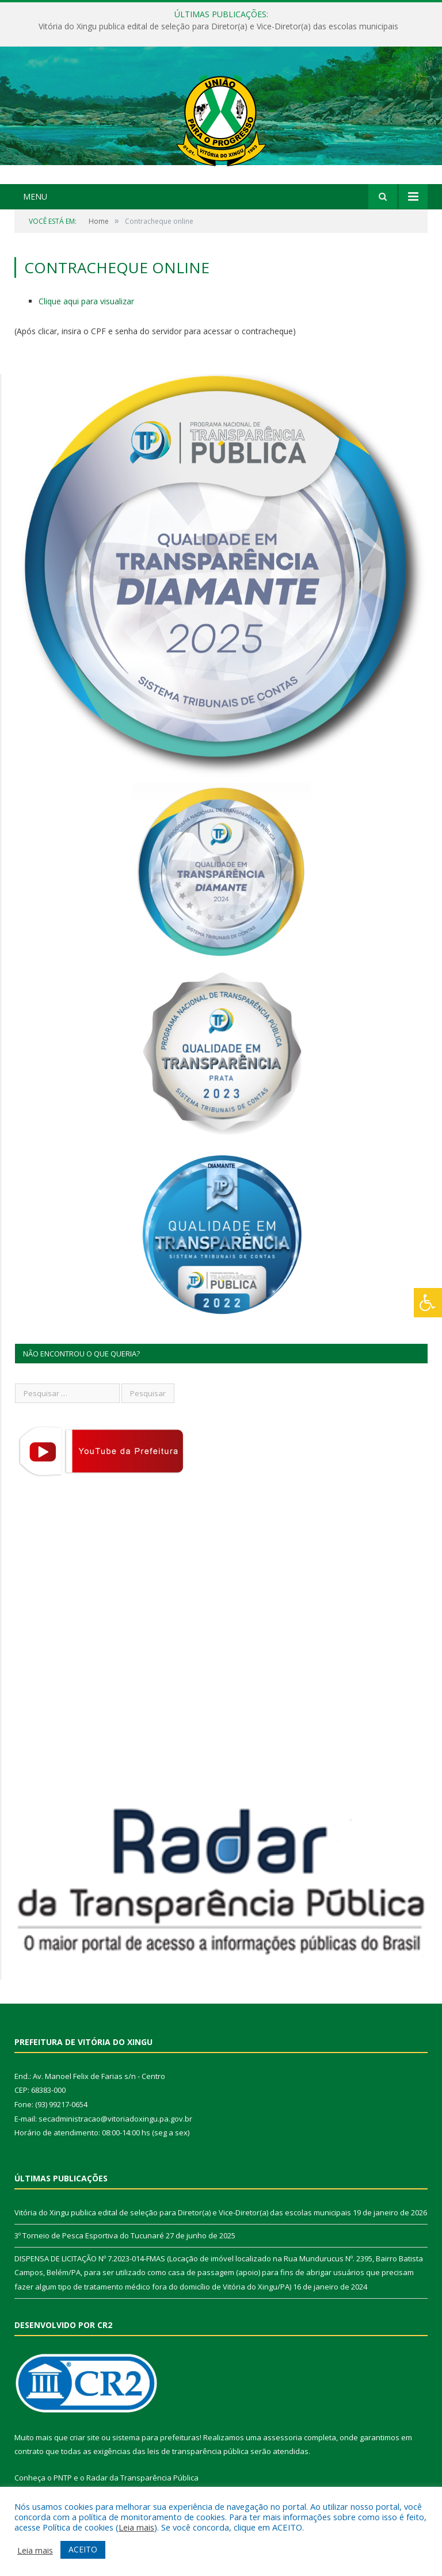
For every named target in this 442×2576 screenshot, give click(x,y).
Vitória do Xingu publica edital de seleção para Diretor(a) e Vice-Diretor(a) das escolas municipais (218, 26)
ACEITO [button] (82, 2549)
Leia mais (136, 2527)
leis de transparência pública (198, 2451)
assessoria (282, 2437)
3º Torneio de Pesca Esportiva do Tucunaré (89, 2235)
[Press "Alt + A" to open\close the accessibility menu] (428, 1302)
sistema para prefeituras (156, 2437)
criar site (85, 2437)
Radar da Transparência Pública (142, 2477)
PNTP (63, 2477)
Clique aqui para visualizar (86, 301)
